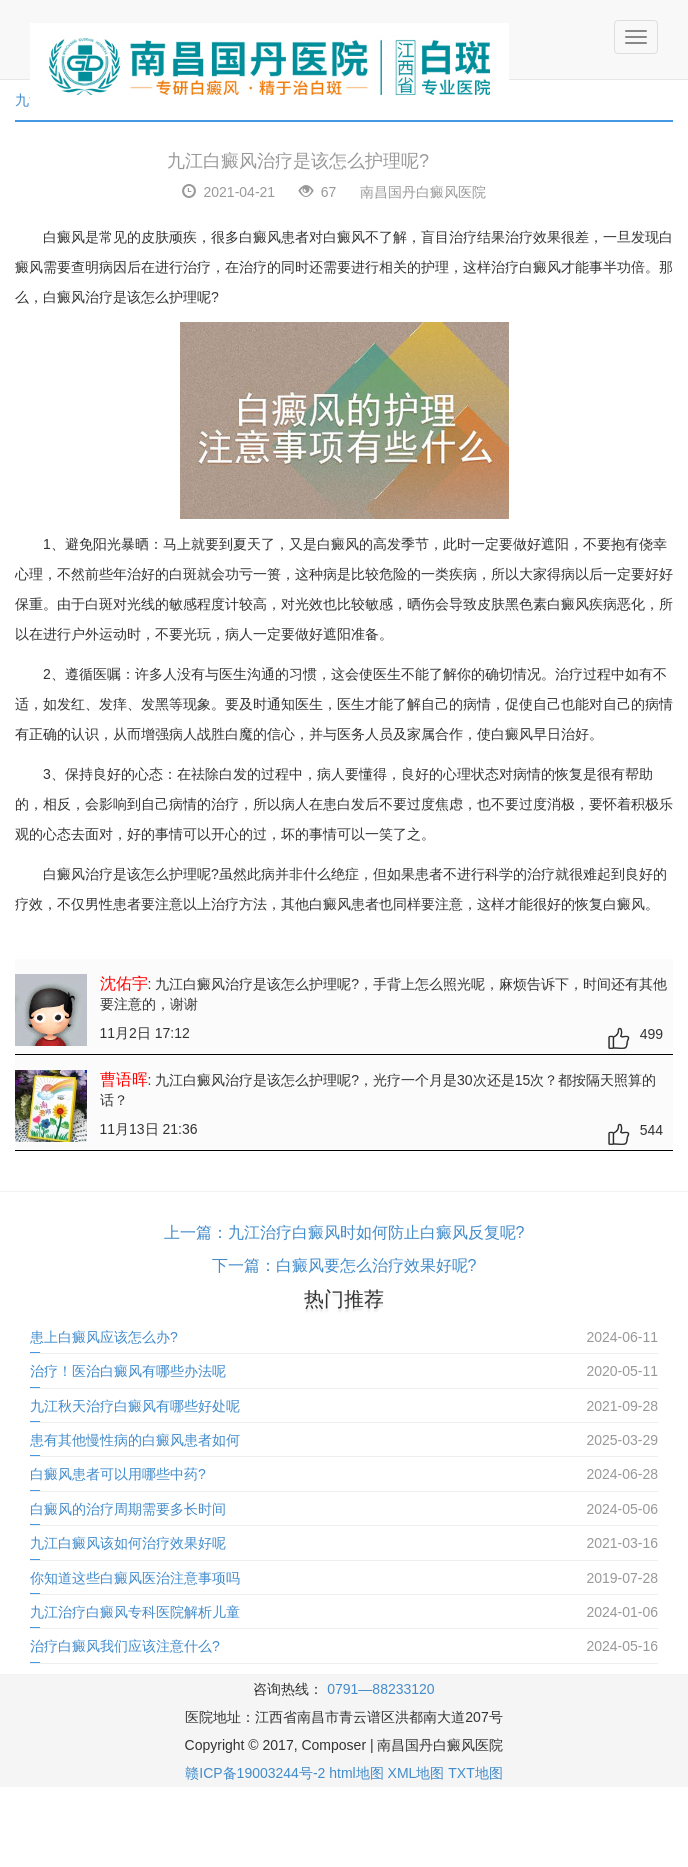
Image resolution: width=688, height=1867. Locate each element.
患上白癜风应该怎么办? (104, 1337)
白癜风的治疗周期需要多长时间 (128, 1509)
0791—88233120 (380, 1689)
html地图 (356, 1773)
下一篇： (244, 1265)
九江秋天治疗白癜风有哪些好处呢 (135, 1406)
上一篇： (196, 1232)
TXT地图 (475, 1773)
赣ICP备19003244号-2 (255, 1773)
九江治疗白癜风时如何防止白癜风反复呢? (376, 1232)
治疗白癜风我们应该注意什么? (125, 1646)
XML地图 (416, 1773)
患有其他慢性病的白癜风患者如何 (135, 1440)
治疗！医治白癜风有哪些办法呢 (128, 1371)
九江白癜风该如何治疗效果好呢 (128, 1543)
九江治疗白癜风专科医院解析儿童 (135, 1612)
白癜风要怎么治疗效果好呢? (376, 1265)
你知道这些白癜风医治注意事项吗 (135, 1578)
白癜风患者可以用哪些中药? (118, 1474)
